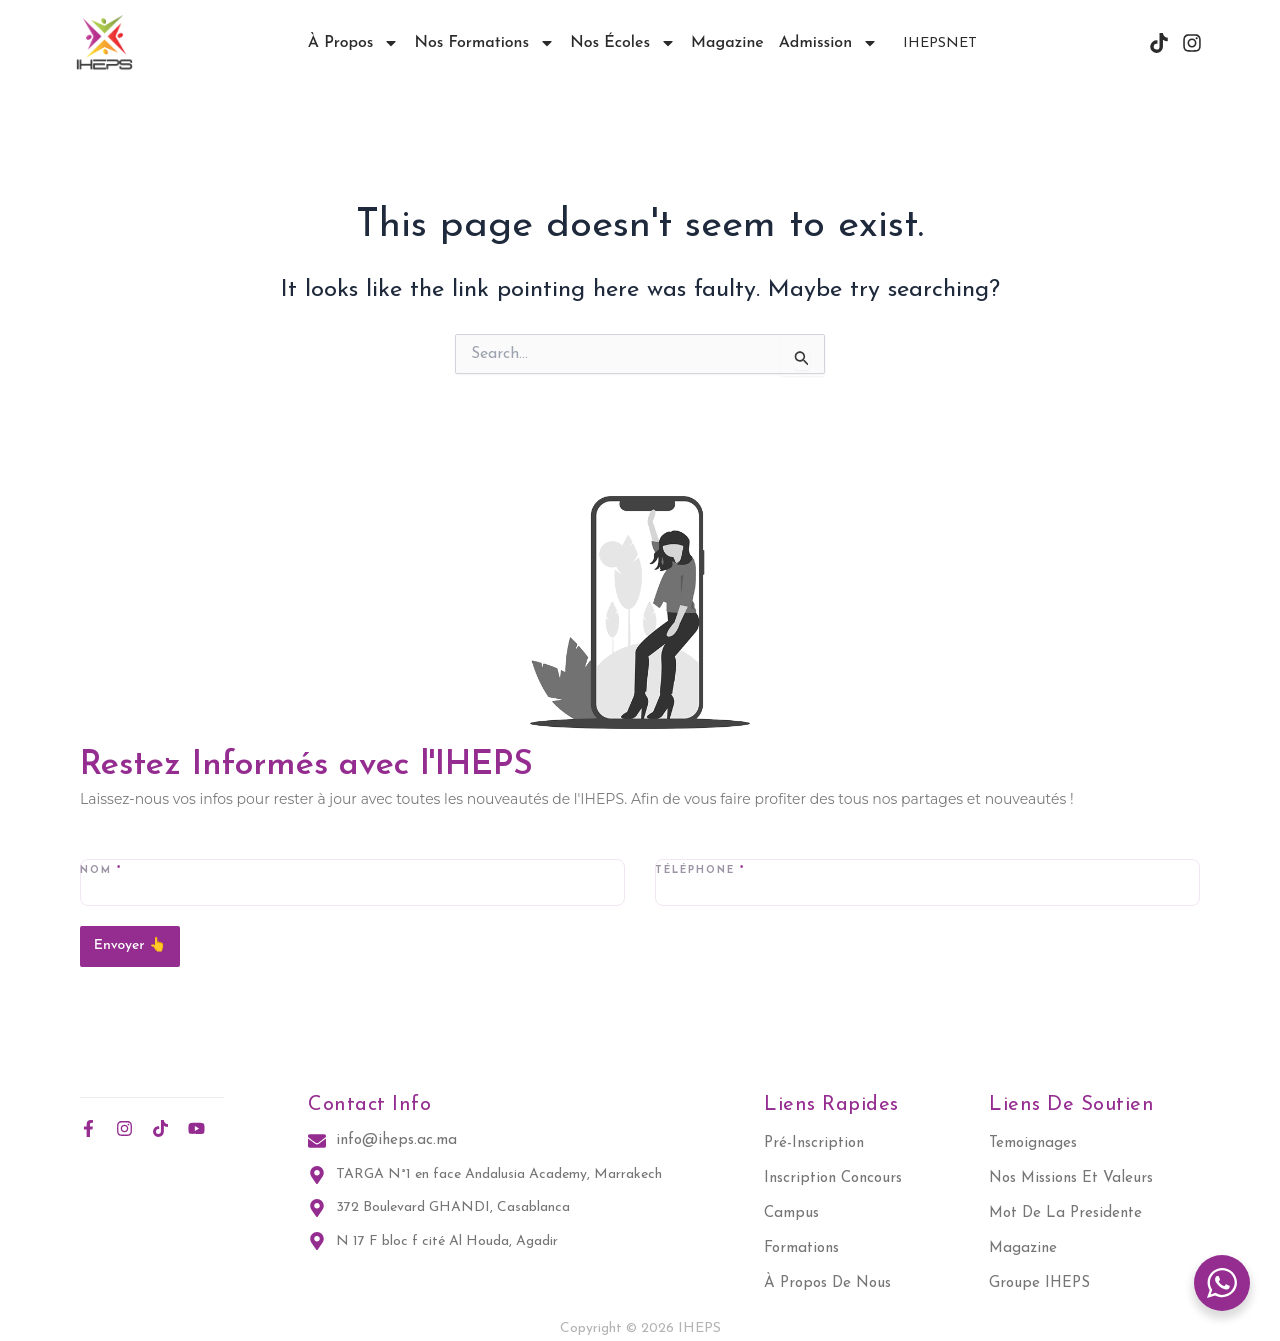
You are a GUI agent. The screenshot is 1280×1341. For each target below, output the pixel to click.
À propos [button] (354, 43)
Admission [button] (828, 43)
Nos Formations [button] (484, 43)
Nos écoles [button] (623, 43)
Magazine (727, 43)
